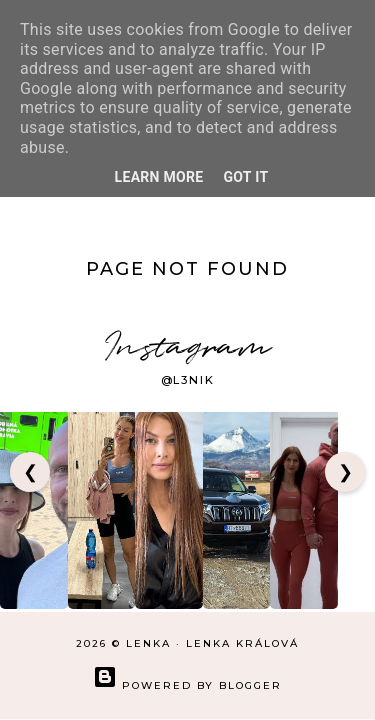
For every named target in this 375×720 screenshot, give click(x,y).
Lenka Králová (242, 643)
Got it (246, 177)
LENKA (148, 643)
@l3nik (188, 380)
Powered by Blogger (187, 685)
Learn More (159, 177)
